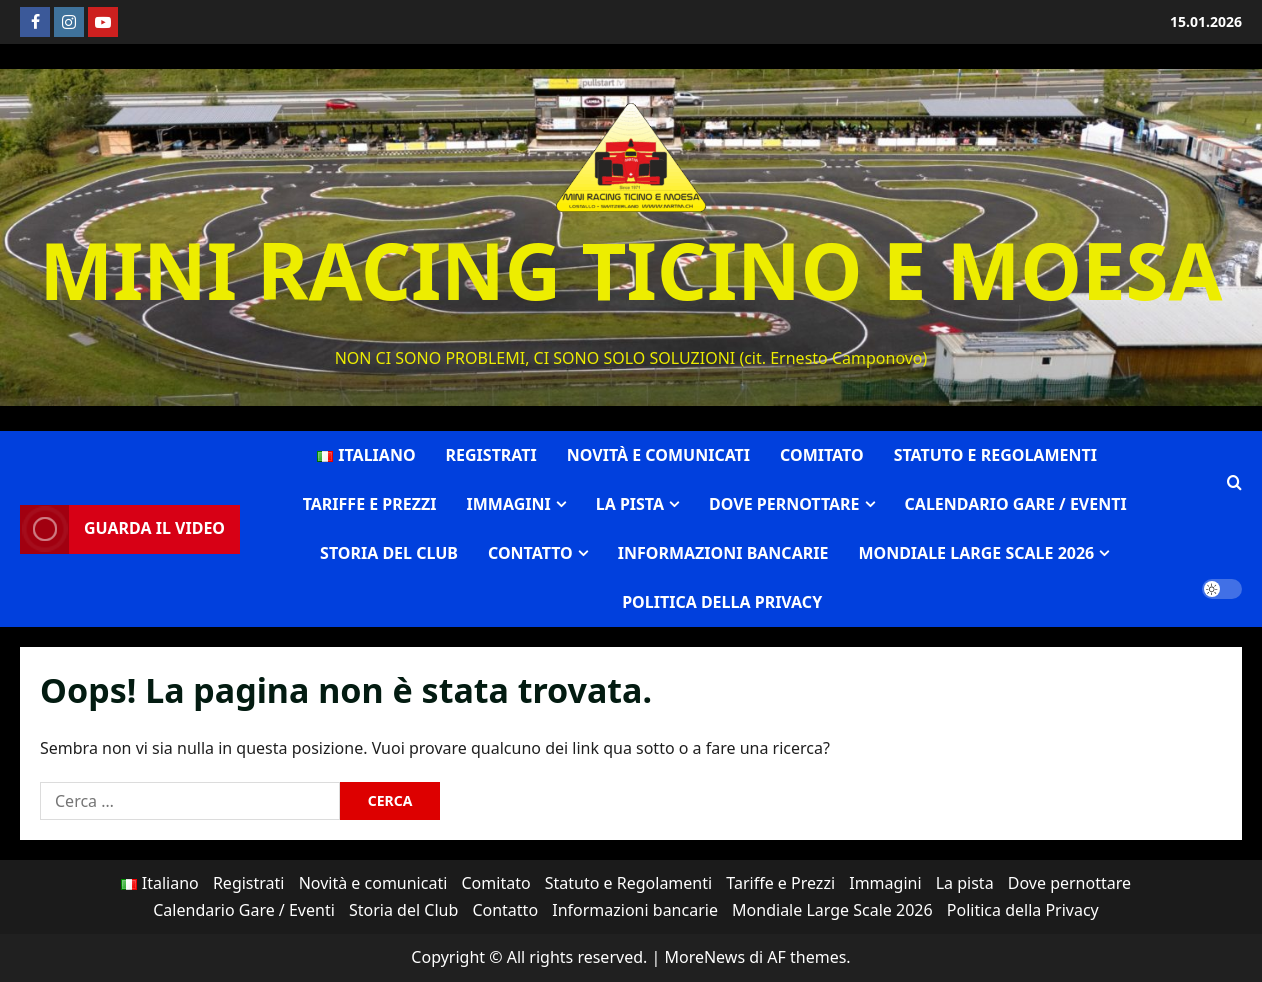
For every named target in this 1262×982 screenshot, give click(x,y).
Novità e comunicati (658, 455)
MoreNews (704, 957)
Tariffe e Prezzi (370, 504)
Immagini (509, 504)
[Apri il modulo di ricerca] (1234, 483)
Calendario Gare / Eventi (1016, 504)
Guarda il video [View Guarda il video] (122, 529)
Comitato (822, 455)
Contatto (530, 553)
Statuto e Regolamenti (995, 455)
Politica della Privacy (722, 602)
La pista (630, 504)
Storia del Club (389, 553)
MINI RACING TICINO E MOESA (630, 270)
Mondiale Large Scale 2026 (976, 553)
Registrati (491, 455)
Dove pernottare (784, 504)
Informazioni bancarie (723, 553)
